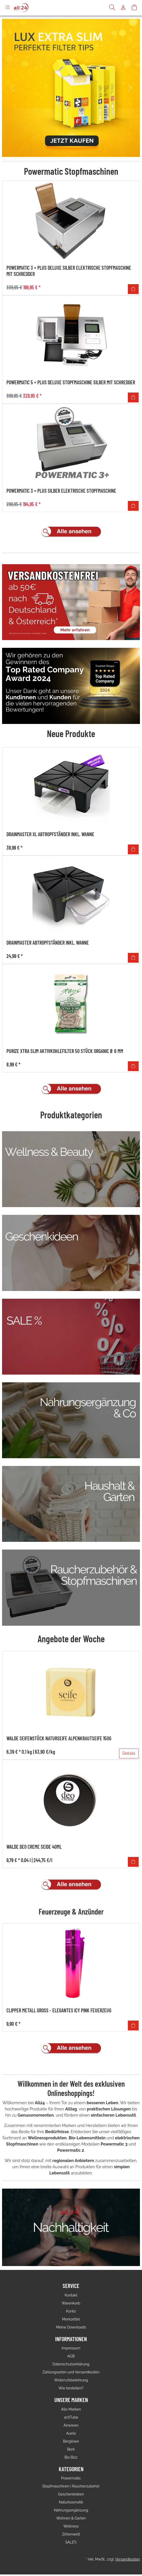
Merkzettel (71, 2319)
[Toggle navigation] (7, 7)
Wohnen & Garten (71, 2518)
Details (128, 1753)
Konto (71, 2311)
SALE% (71, 2542)
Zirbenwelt (71, 2534)
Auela (71, 2433)
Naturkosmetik (71, 2502)
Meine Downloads (71, 2327)
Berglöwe (71, 2441)
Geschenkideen (71, 2494)
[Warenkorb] (134, 7)
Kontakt (71, 2295)
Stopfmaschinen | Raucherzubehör (71, 2486)
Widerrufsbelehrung (71, 2380)
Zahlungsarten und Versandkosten (71, 2372)
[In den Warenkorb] (133, 289)
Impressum (71, 2348)
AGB (70, 2356)
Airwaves (70, 2425)
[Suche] (112, 7)
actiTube (71, 2417)
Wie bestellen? (71, 2388)
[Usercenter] (123, 7)
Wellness (71, 2526)
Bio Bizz (70, 2457)
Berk (71, 2449)
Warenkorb (71, 2303)
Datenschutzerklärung (71, 2364)
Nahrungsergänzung (71, 2510)
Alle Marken (71, 2409)
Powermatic (71, 2478)
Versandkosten (127, 2559)
